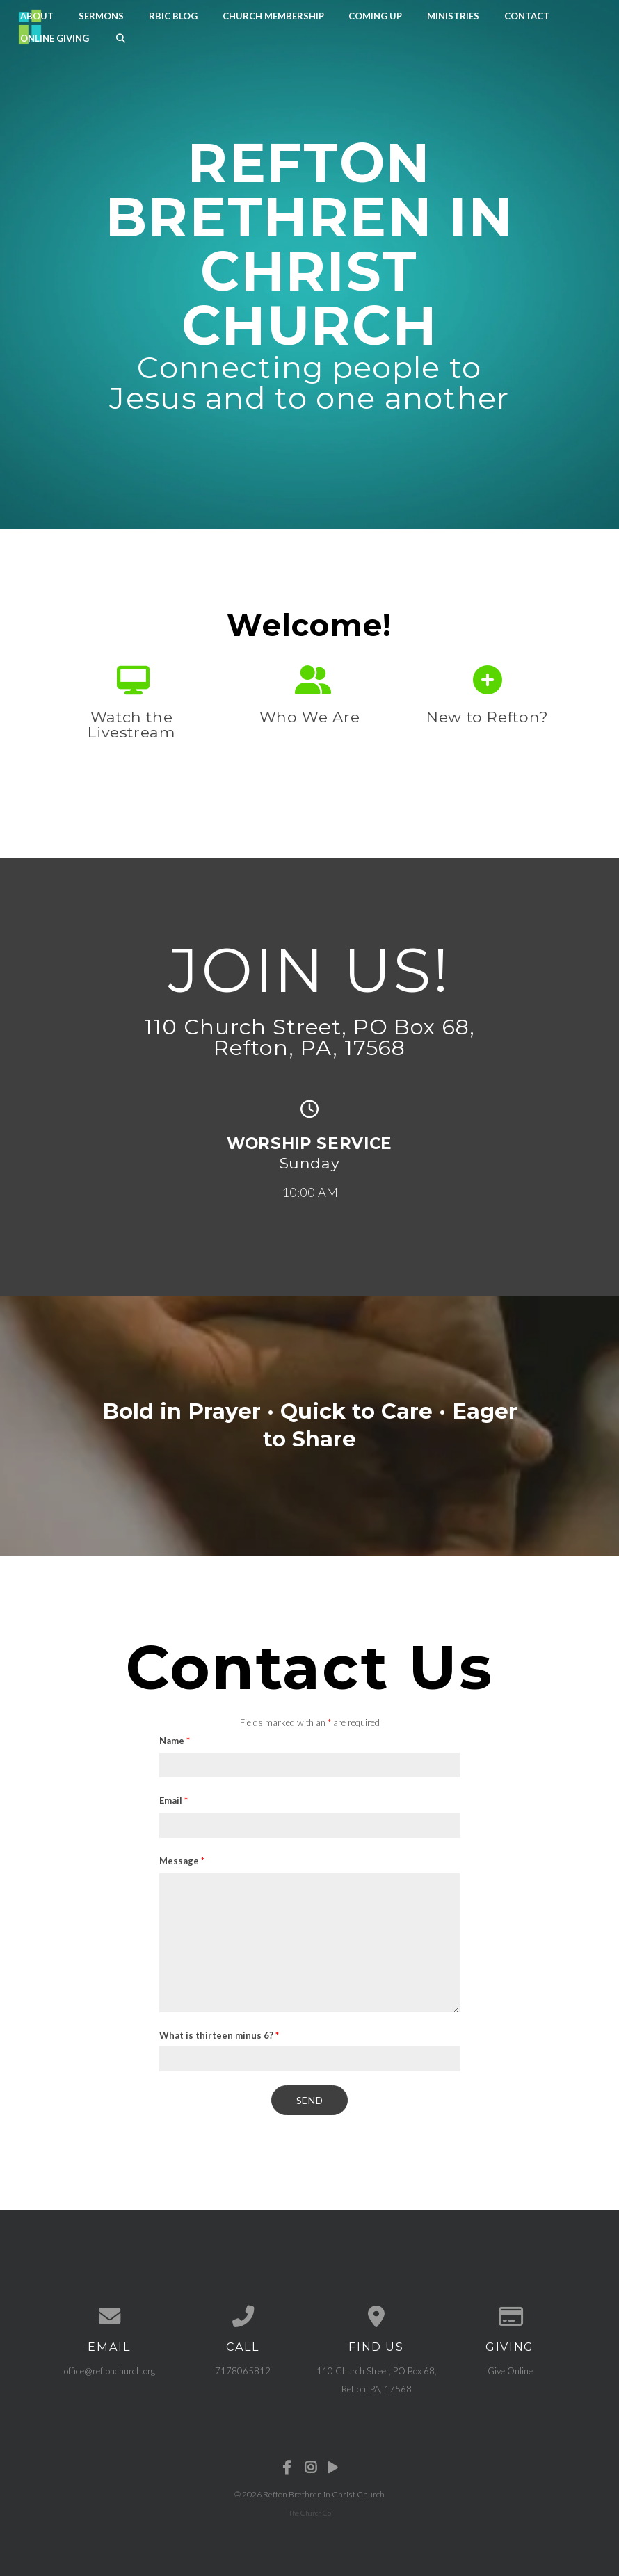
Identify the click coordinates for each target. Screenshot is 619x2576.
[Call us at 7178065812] (243, 2311)
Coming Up (375, 15)
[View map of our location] (376, 2311)
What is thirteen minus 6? (219, 2032)
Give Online (510, 2364)
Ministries (453, 15)
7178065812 (243, 2364)
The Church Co (310, 2506)
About (37, 15)
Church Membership (273, 15)
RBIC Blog (173, 15)
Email (173, 1797)
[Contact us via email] (109, 2311)
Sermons (101, 15)
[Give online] (510, 2311)
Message (181, 1858)
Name (174, 1737)
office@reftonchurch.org (109, 2364)
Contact (526, 15)
